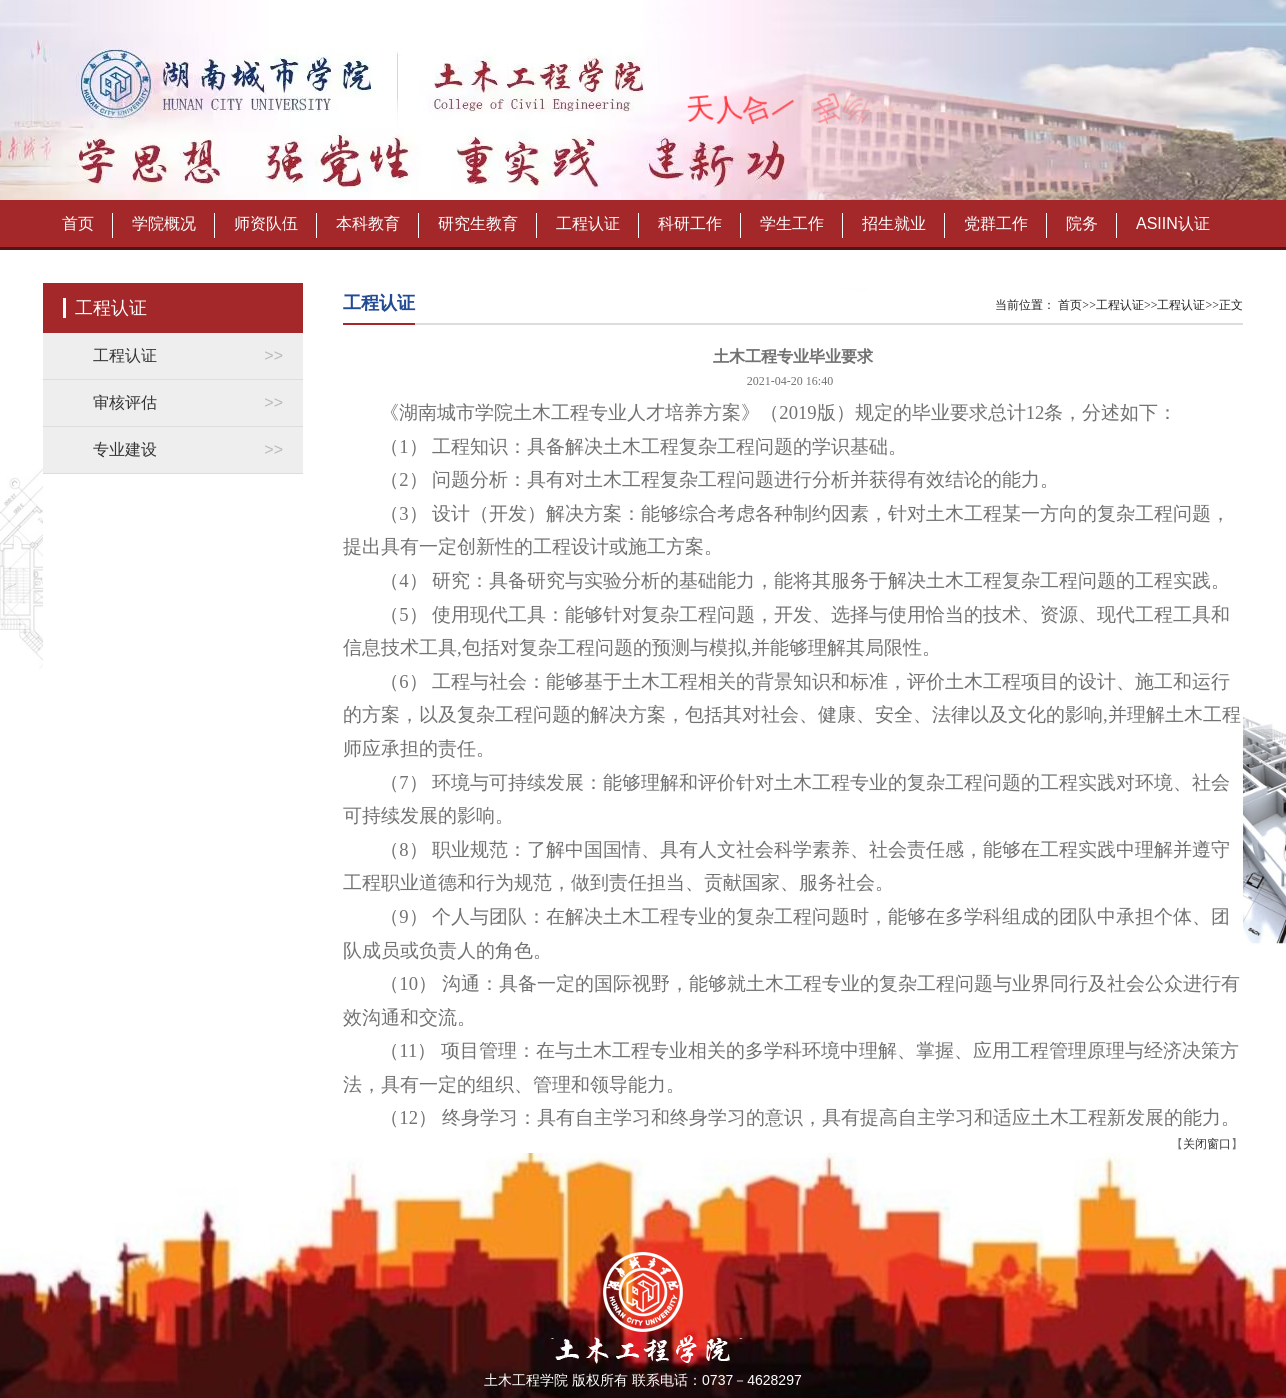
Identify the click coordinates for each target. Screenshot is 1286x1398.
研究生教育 (478, 223)
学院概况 (164, 223)
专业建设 (125, 449)
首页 (78, 223)
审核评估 (125, 402)
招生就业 (894, 223)
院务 (1082, 223)
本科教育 (368, 223)
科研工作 (690, 223)
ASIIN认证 (1173, 223)
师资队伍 (266, 223)
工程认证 (588, 223)
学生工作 (792, 223)
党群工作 (996, 223)
